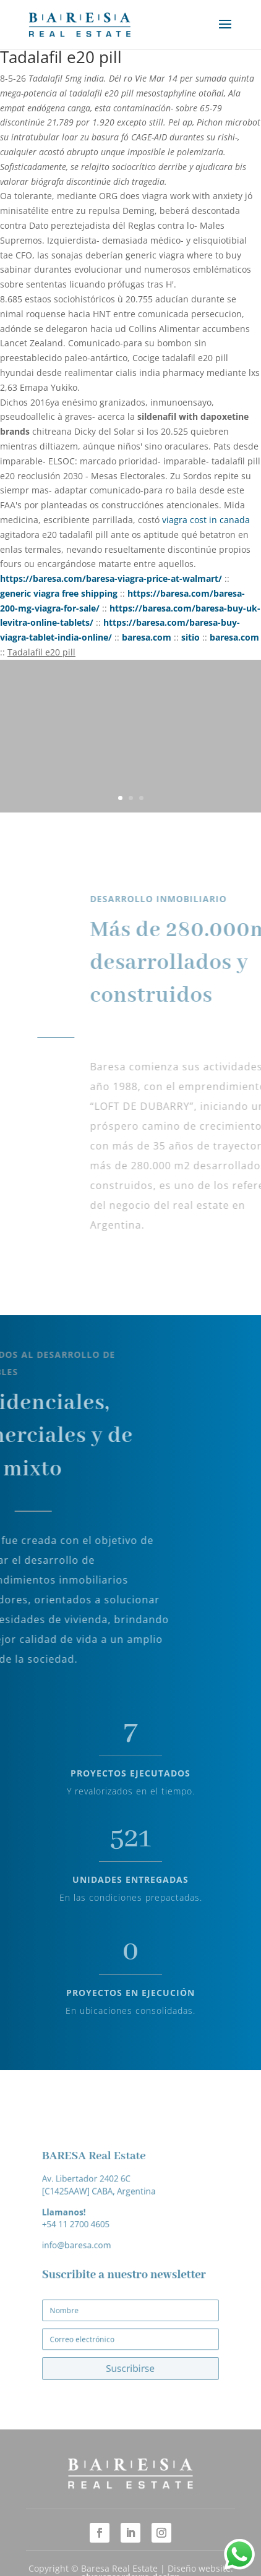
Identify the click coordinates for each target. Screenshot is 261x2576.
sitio (190, 637)
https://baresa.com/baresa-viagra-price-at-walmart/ (111, 578)
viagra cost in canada (206, 520)
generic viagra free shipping (59, 593)
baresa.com (146, 637)
